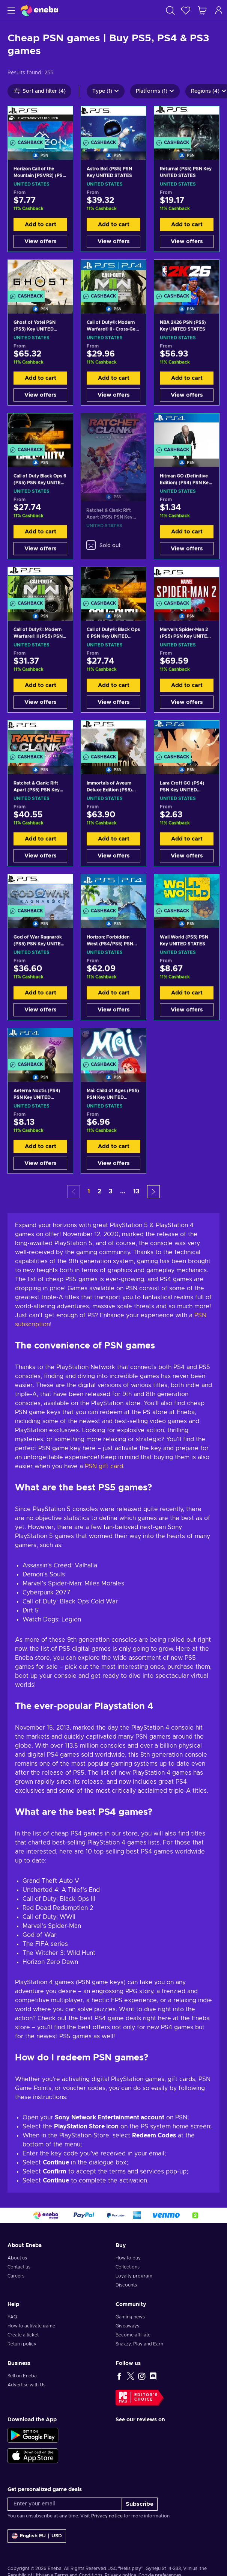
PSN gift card (104, 1466)
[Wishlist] (185, 10)
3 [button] (111, 1191)
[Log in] (218, 10)
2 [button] (99, 1191)
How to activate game (31, 2326)
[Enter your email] (65, 2504)
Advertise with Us (26, 2385)
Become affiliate (133, 2335)
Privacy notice (107, 2516)
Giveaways (127, 2326)
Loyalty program (134, 2276)
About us (17, 2258)
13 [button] (136, 1191)
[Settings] (37, 2536)
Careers (16, 2276)
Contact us (19, 2267)
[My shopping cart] (202, 10)
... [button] (123, 1191)
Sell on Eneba (22, 2376)
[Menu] (10, 10)
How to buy (128, 2258)
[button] (153, 1191)
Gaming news (130, 2317)
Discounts (126, 2285)
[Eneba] (39, 10)
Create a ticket (23, 2335)
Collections (128, 2267)
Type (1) (105, 91)
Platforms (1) (155, 91)
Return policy (22, 2344)
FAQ (12, 2317)
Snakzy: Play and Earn (139, 2344)
